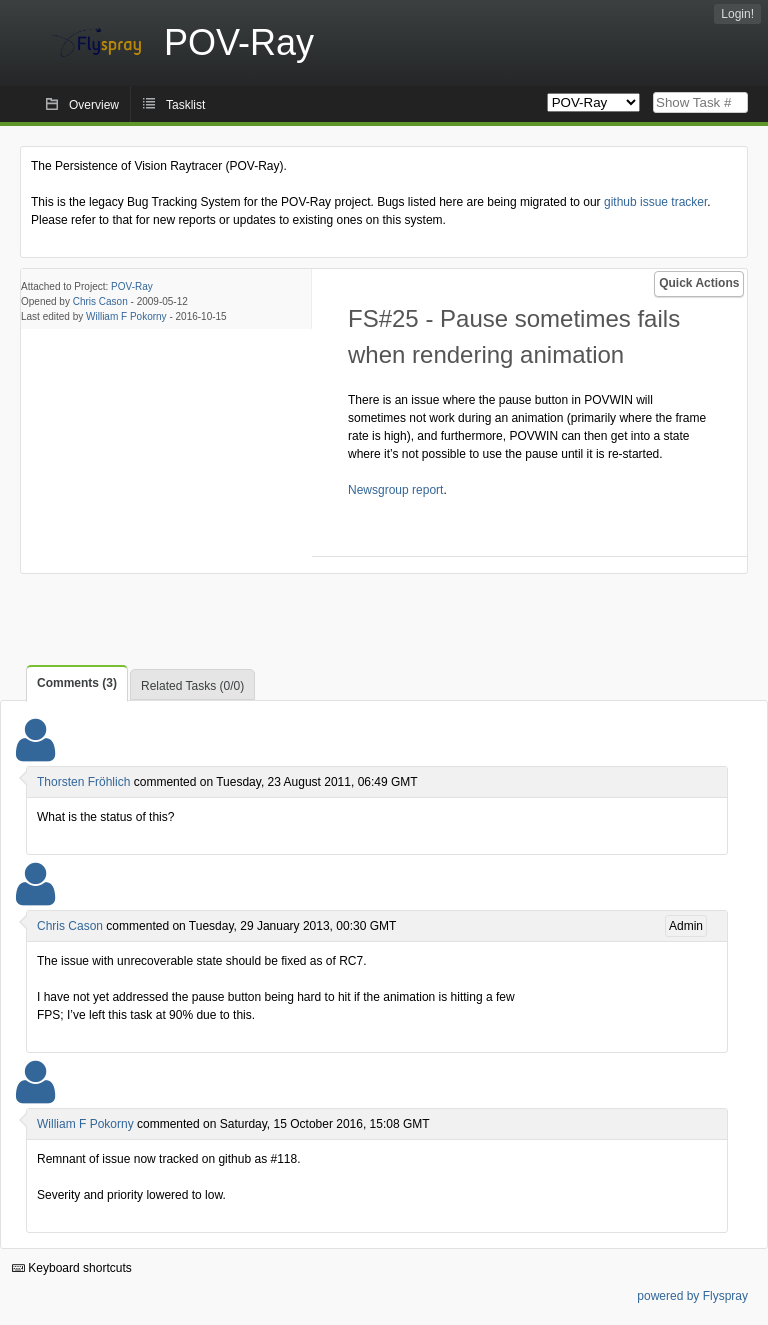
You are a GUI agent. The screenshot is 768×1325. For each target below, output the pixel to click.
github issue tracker (655, 202)
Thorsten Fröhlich (83, 782)
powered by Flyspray (692, 1296)
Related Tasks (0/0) (192, 686)
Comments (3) (77, 683)
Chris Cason (100, 301)
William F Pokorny (126, 316)
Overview (94, 105)
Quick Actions (699, 283)
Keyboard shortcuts (72, 1268)
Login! (737, 14)
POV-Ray (132, 286)
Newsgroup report (395, 490)
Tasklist (185, 105)
